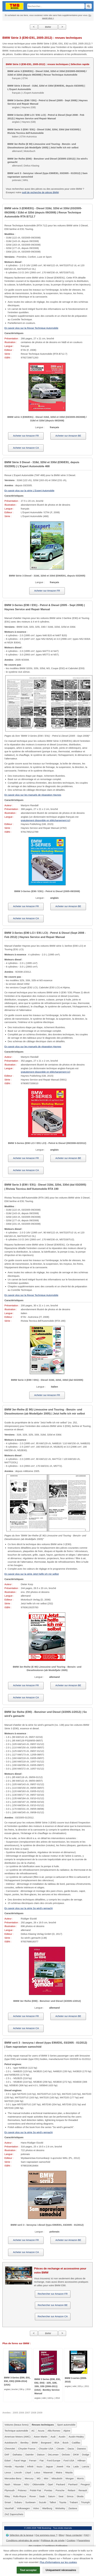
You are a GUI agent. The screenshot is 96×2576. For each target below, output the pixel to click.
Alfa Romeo (54, 2430)
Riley (7, 2496)
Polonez (22, 2490)
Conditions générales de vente (22, 2540)
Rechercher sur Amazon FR (53, 2293)
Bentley (24, 2442)
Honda (8, 2466)
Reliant (71, 2490)
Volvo (36, 2508)
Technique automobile (16, 2430)
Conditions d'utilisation (55, 2545)
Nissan (17, 2484)
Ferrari (32, 2460)
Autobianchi (11, 2442)
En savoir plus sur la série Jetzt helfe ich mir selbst (32, 1574)
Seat (60, 2496)
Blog (61, 2535)
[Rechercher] (88, 6)
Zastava (72, 2508)
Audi (53, 2436)
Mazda (69, 2472)
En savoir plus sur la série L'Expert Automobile (29, 490)
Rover (32, 2496)
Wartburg (47, 2508)
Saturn (51, 2496)
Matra (59, 2472)
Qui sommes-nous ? (46, 2535)
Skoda (80, 2496)
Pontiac (48, 2490)
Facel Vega (20, 2460)
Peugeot (85, 2484)
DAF (7, 2454)
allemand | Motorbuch (42, 147)
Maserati (48, 2472)
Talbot (52, 2502)
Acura (41, 2430)
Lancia (85, 2466)
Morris (80, 2478)
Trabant (73, 2502)
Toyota (62, 2502)
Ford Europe (53, 2460)
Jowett (59, 2466)
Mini (46, 2478)
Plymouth (10, 2490)
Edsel (8, 2460)
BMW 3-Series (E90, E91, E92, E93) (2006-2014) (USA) (17, 2381)
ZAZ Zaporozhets (14, 2514)
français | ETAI (47, 75)
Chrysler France (26, 2448)
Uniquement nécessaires (61, 2570)
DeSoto (66, 2454)
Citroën (60, 2448)
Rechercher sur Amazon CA (53, 2316)
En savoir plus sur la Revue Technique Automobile (31, 328)
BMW (48, 27)
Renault (83, 2490)
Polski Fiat (35, 2490)
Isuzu (39, 2466)
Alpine (66, 2430)
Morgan (70, 2478)
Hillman (81, 2460)
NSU (26, 2484)
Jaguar (49, 2466)
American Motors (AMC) (18, 2436)
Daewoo (81, 2448)
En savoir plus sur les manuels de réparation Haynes (33, 794)
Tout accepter (28, 2570)
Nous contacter (74, 2535)
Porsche (60, 2490)
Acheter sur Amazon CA (26, 447)
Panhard (72, 2484)
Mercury (29, 2478)
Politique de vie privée (53, 2540)
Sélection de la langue (21, 2535)
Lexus (8, 2472)
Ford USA (69, 2460)
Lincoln (18, 2472)
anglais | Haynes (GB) (45, 118)
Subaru (18, 2502)
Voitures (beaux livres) (16, 2424)
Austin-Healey (76, 2436)
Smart (8, 2502)
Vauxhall (9, 2508)
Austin (62, 2436)
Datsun (41, 2454)
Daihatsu (17, 2454)
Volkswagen (23, 2508)
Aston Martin (40, 2436)
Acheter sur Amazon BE (68, 435)
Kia (68, 2466)
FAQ (86, 2535)
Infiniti (30, 2466)
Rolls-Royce (19, 2496)
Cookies (71, 2540)
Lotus (37, 2472)
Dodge (85, 2454)
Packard (60, 2484)
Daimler (29, 2454)
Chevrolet (10, 2448)
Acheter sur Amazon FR (26, 435)
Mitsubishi (57, 2478)
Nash (7, 2484)
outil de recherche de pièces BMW (40, 192)
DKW (76, 2454)
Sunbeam (30, 2502)
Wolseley (60, 2508)
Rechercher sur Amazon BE (53, 2305)
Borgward (46, 2442)
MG (39, 2478)
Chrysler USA (46, 2448)
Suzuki (42, 2502)
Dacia (71, 2448)
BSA (56, 2442)
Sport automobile (66, 2424)
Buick (66, 2442)
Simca (70, 2496)
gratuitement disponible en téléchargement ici (45, 820)
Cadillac (76, 2442)
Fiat (42, 2460)
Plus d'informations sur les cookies (58, 2562)
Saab (42, 2496)
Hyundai (19, 2466)
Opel (50, 2484)
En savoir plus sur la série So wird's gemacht (29, 1908)
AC (33, 2430)
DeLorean (53, 2454)
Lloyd (28, 2472)
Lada (76, 2466)
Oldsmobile (38, 2484)
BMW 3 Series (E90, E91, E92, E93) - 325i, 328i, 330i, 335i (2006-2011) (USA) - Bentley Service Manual (47, 2386)
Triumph (85, 2502)
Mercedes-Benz (13, 2478)
